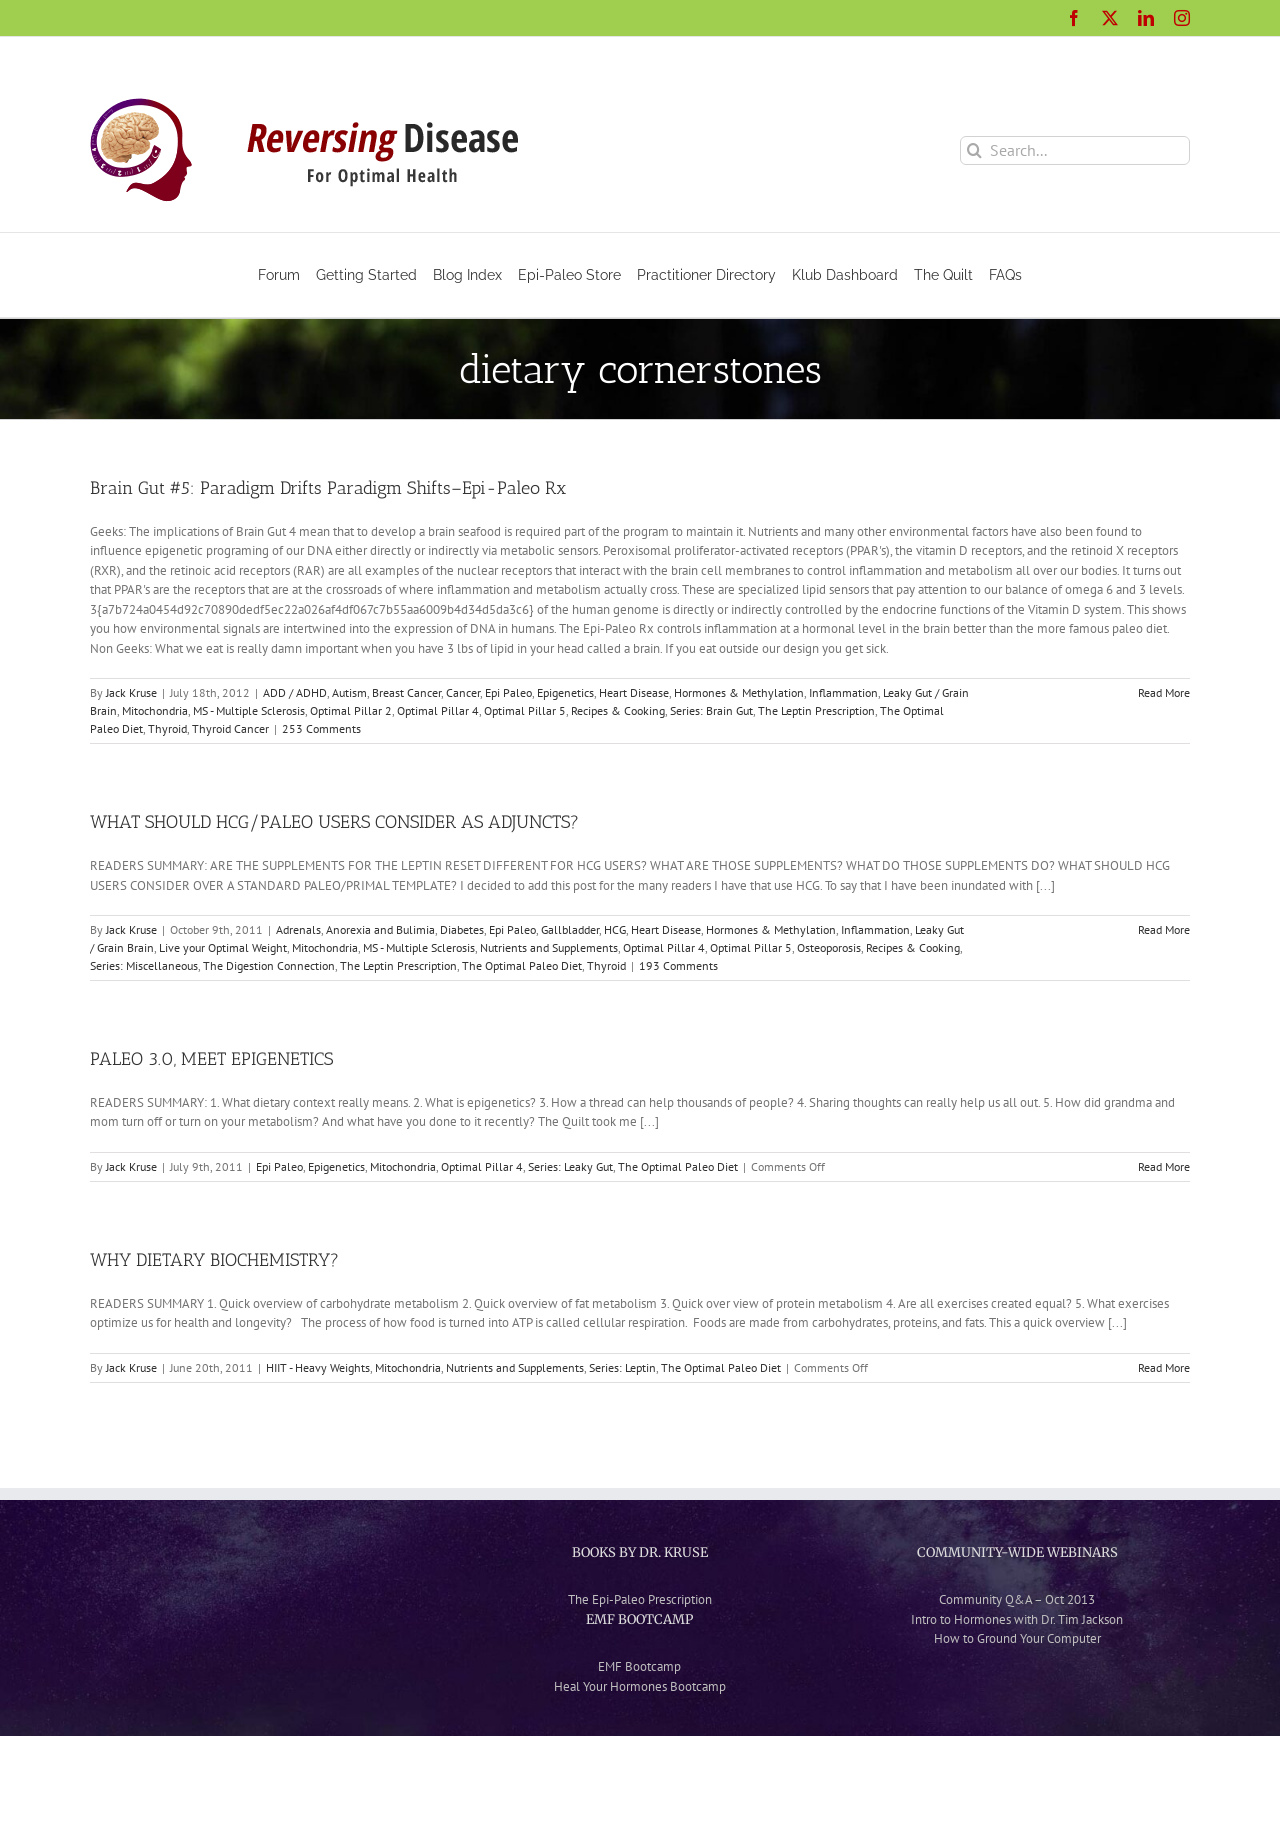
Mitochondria (155, 710)
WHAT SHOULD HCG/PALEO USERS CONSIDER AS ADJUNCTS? (334, 822)
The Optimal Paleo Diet (522, 965)
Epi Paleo (508, 692)
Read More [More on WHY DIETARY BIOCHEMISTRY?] (1164, 1367)
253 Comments (321, 728)
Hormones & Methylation (739, 692)
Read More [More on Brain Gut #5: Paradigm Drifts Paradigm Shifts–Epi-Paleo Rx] (1164, 692)
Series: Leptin (622, 1367)
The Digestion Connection (269, 965)
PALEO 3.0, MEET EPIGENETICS (211, 1059)
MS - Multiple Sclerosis (249, 710)
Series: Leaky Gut (570, 1166)
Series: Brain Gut (711, 710)
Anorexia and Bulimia (380, 929)
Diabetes (462, 929)
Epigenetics (565, 692)
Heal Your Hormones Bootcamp (640, 1686)
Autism (349, 692)
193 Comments (678, 965)
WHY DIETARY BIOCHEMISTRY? (214, 1260)
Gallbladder (570, 929)
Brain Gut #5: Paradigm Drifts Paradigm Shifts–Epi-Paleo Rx (328, 488)
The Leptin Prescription (816, 710)
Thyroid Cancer (230, 728)
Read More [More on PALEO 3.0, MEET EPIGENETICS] (1164, 1166)
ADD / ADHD (295, 692)
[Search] (974, 150)
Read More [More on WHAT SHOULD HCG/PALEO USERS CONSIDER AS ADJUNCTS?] (1164, 929)
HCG (615, 929)
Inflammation (843, 692)
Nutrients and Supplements (549, 947)
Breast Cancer (406, 692)
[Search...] (1075, 150)
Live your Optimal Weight (223, 947)
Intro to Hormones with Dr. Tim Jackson (1017, 1619)
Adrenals (298, 929)
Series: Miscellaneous (144, 965)
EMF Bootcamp (639, 1666)
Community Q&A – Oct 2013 (1017, 1599)
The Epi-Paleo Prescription (640, 1599)
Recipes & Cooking (618, 710)
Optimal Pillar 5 (525, 710)
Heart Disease (634, 692)
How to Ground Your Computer (1017, 1638)
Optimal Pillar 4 (438, 710)
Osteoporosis (829, 947)
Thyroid (167, 728)
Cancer (463, 692)
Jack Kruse (131, 692)
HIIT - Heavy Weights (318, 1367)
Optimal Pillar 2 (351, 710)
